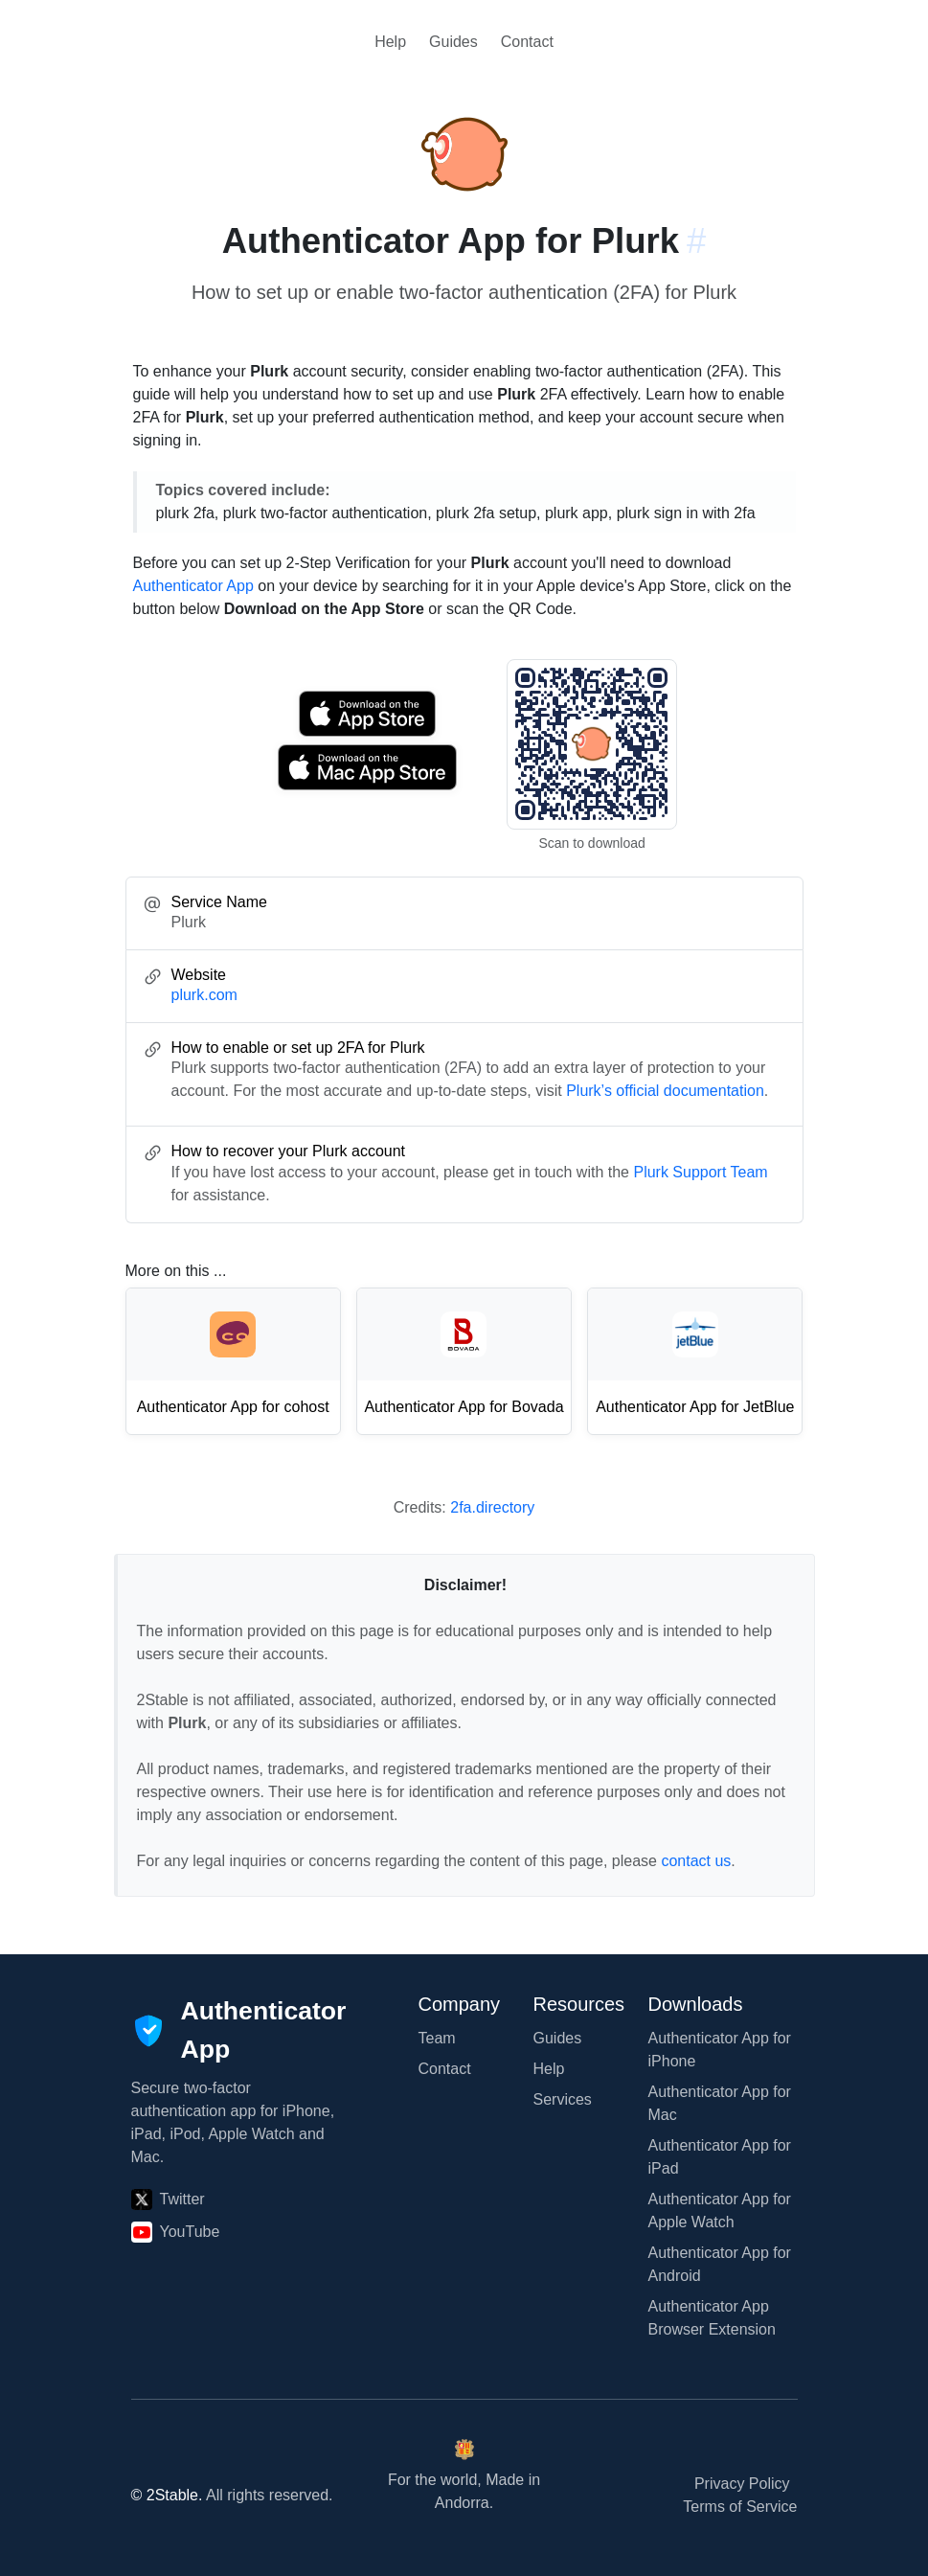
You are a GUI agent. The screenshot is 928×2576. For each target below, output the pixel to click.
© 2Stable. (167, 2495)
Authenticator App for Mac (719, 2103)
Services (562, 2099)
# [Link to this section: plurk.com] (696, 241)
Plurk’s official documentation (665, 1091)
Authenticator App (193, 586)
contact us (696, 1861)
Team (437, 2038)
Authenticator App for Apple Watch (719, 2210)
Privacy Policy (742, 2483)
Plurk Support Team (700, 1172)
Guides (453, 42)
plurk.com (204, 995)
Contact (527, 42)
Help (390, 42)
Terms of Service (740, 2506)
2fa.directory (492, 1507)
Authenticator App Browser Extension (712, 2317)
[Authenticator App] (239, 2031)
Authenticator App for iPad (719, 2157)
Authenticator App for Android (719, 2264)
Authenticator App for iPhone (719, 2049)
